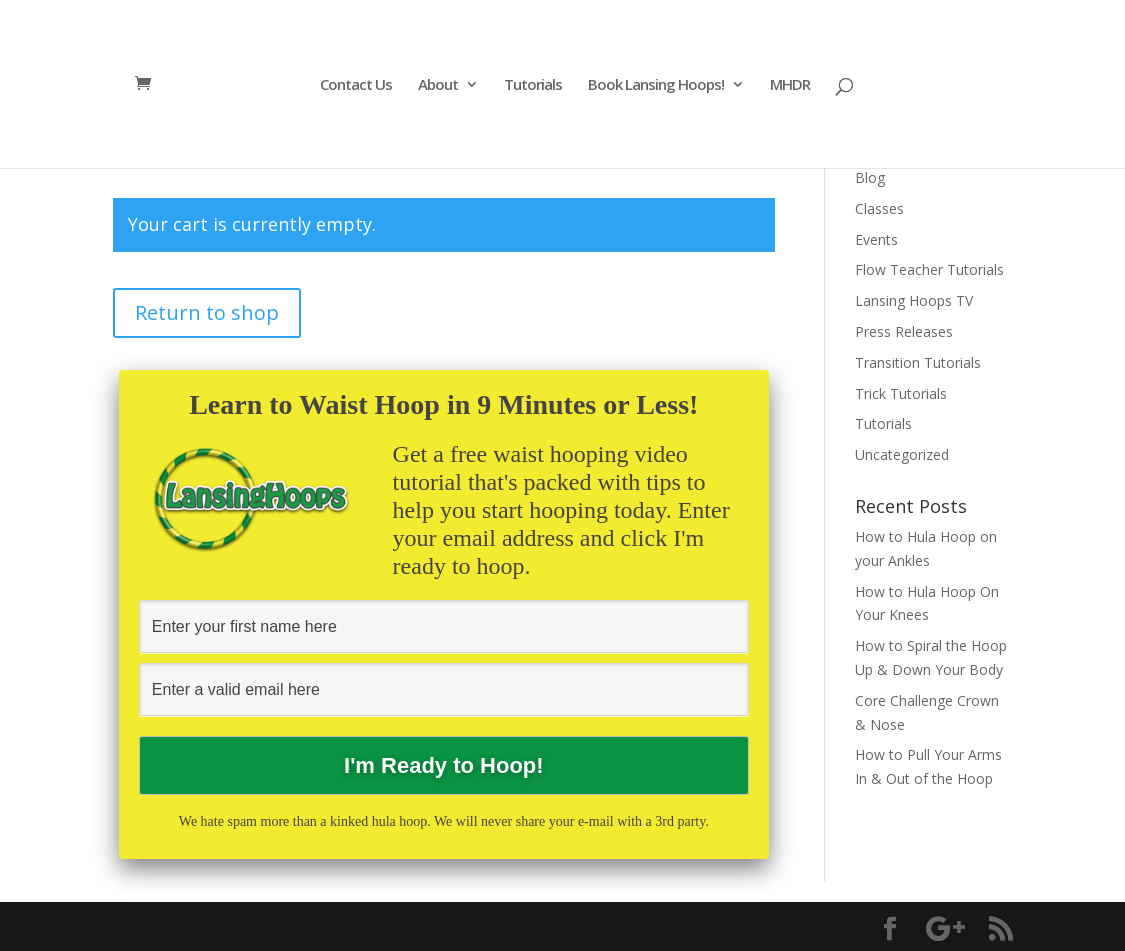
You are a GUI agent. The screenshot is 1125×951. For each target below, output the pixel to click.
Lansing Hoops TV (914, 300)
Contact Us (356, 85)
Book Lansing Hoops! (656, 85)
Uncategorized (902, 454)
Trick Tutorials (901, 393)
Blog (870, 177)
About (438, 85)
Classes (879, 208)
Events (876, 239)
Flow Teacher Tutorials (929, 269)
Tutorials (533, 85)
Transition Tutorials (918, 362)
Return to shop (207, 312)
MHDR (790, 85)
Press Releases (904, 331)
